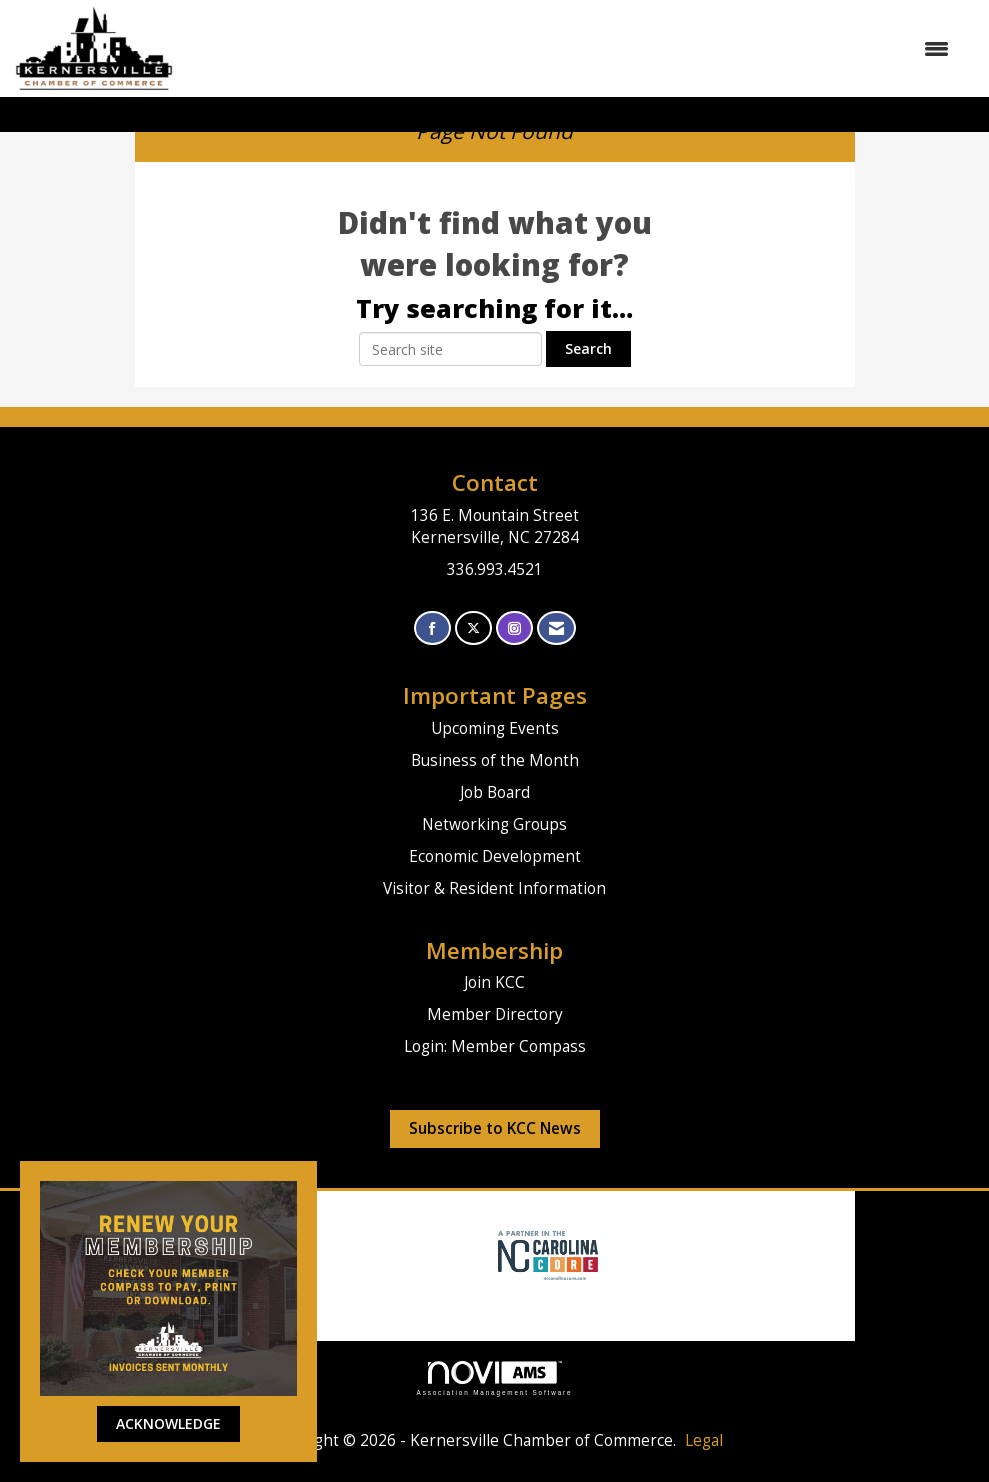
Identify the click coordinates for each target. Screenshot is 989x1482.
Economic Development (495, 856)
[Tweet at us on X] (473, 628)
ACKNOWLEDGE (168, 1423)
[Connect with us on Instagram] (514, 628)
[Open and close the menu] (571, 49)
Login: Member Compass (495, 1046)
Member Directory (495, 1014)
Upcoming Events (495, 728)
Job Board (495, 792)
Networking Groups (494, 824)
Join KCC (494, 982)
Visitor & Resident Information (494, 888)
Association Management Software (495, 1378)
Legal (704, 1440)
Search (588, 348)
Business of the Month (495, 760)
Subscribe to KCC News (495, 1128)
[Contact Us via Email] (556, 628)
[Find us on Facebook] (432, 628)
